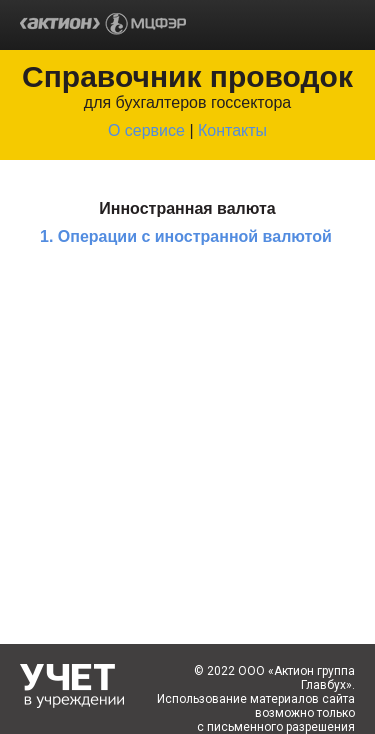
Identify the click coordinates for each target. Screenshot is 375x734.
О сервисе (146, 130)
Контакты (232, 130)
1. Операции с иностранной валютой (186, 236)
